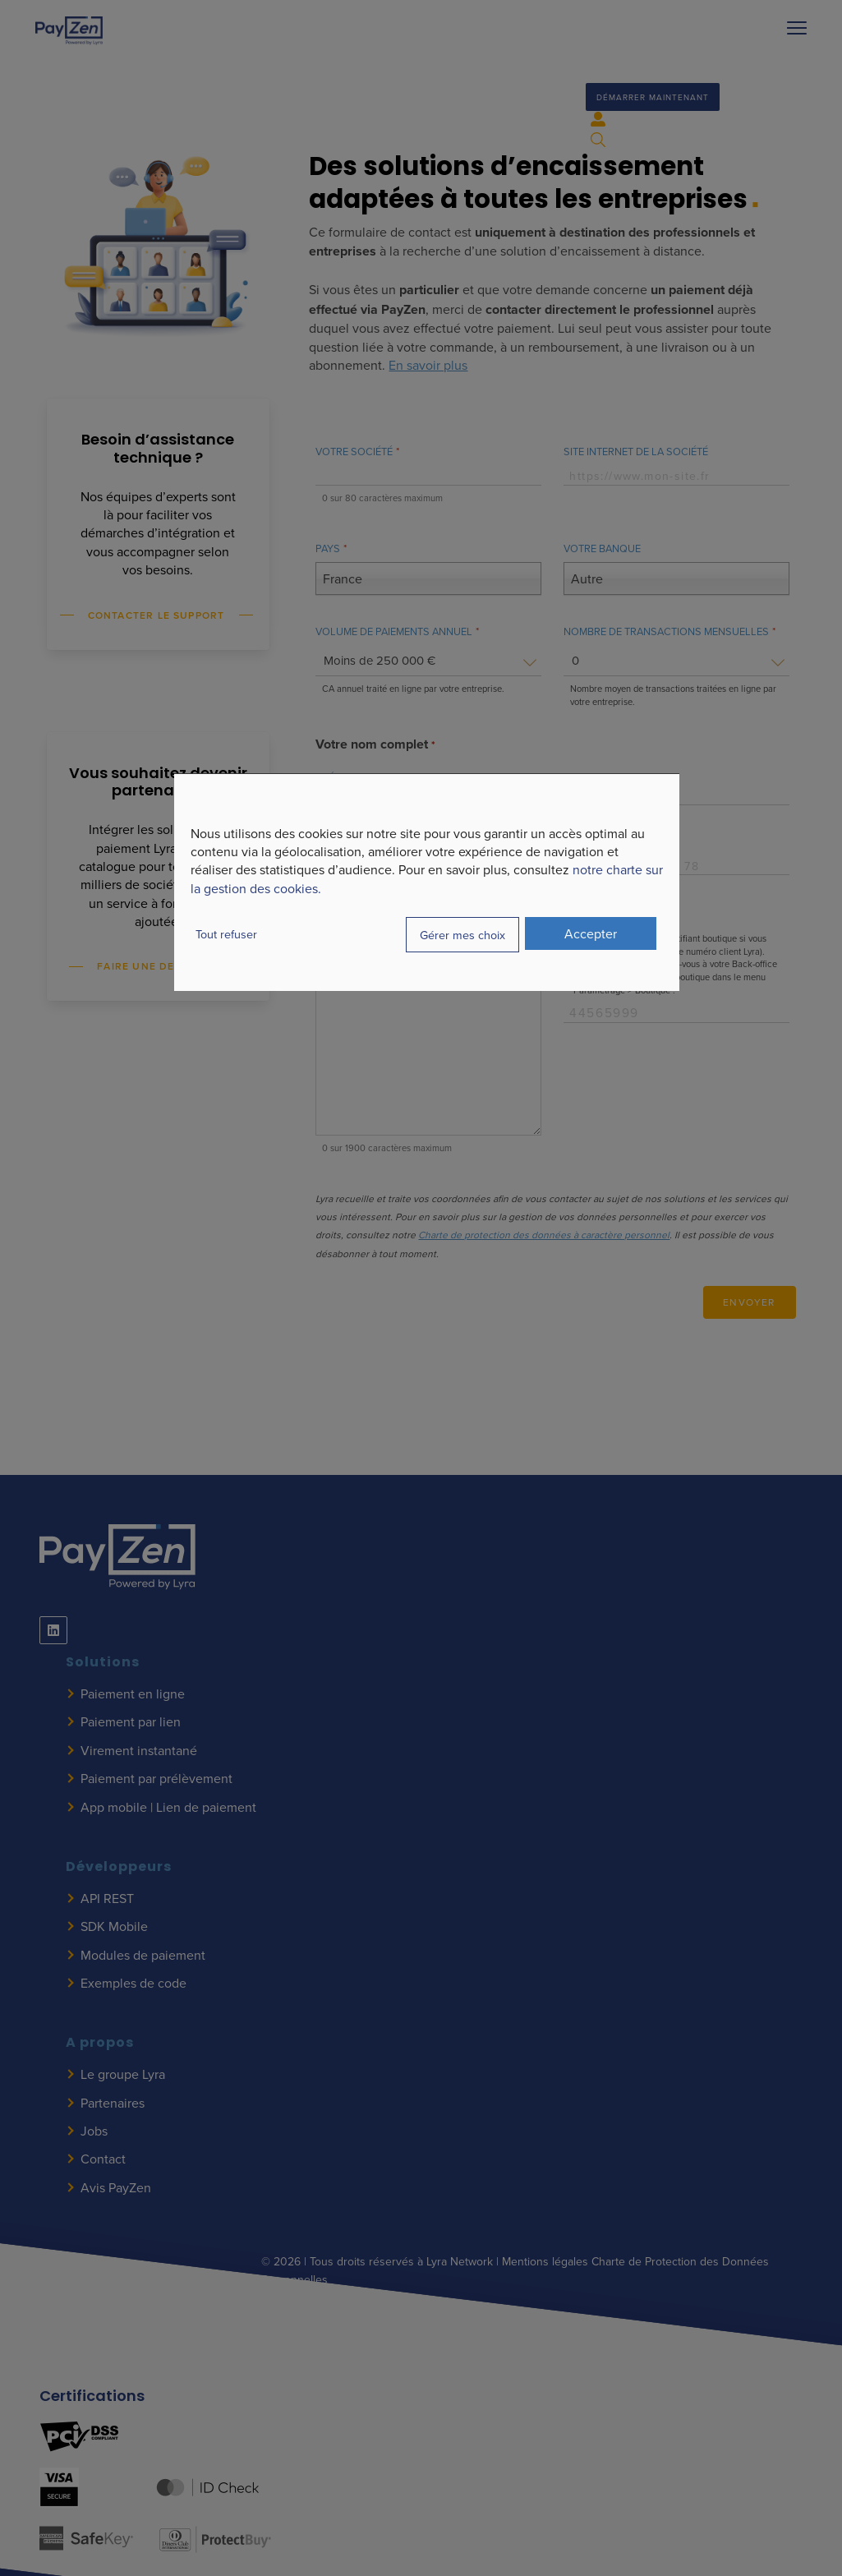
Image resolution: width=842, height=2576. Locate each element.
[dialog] (426, 882)
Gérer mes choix (462, 934)
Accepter (590, 933)
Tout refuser (226, 933)
